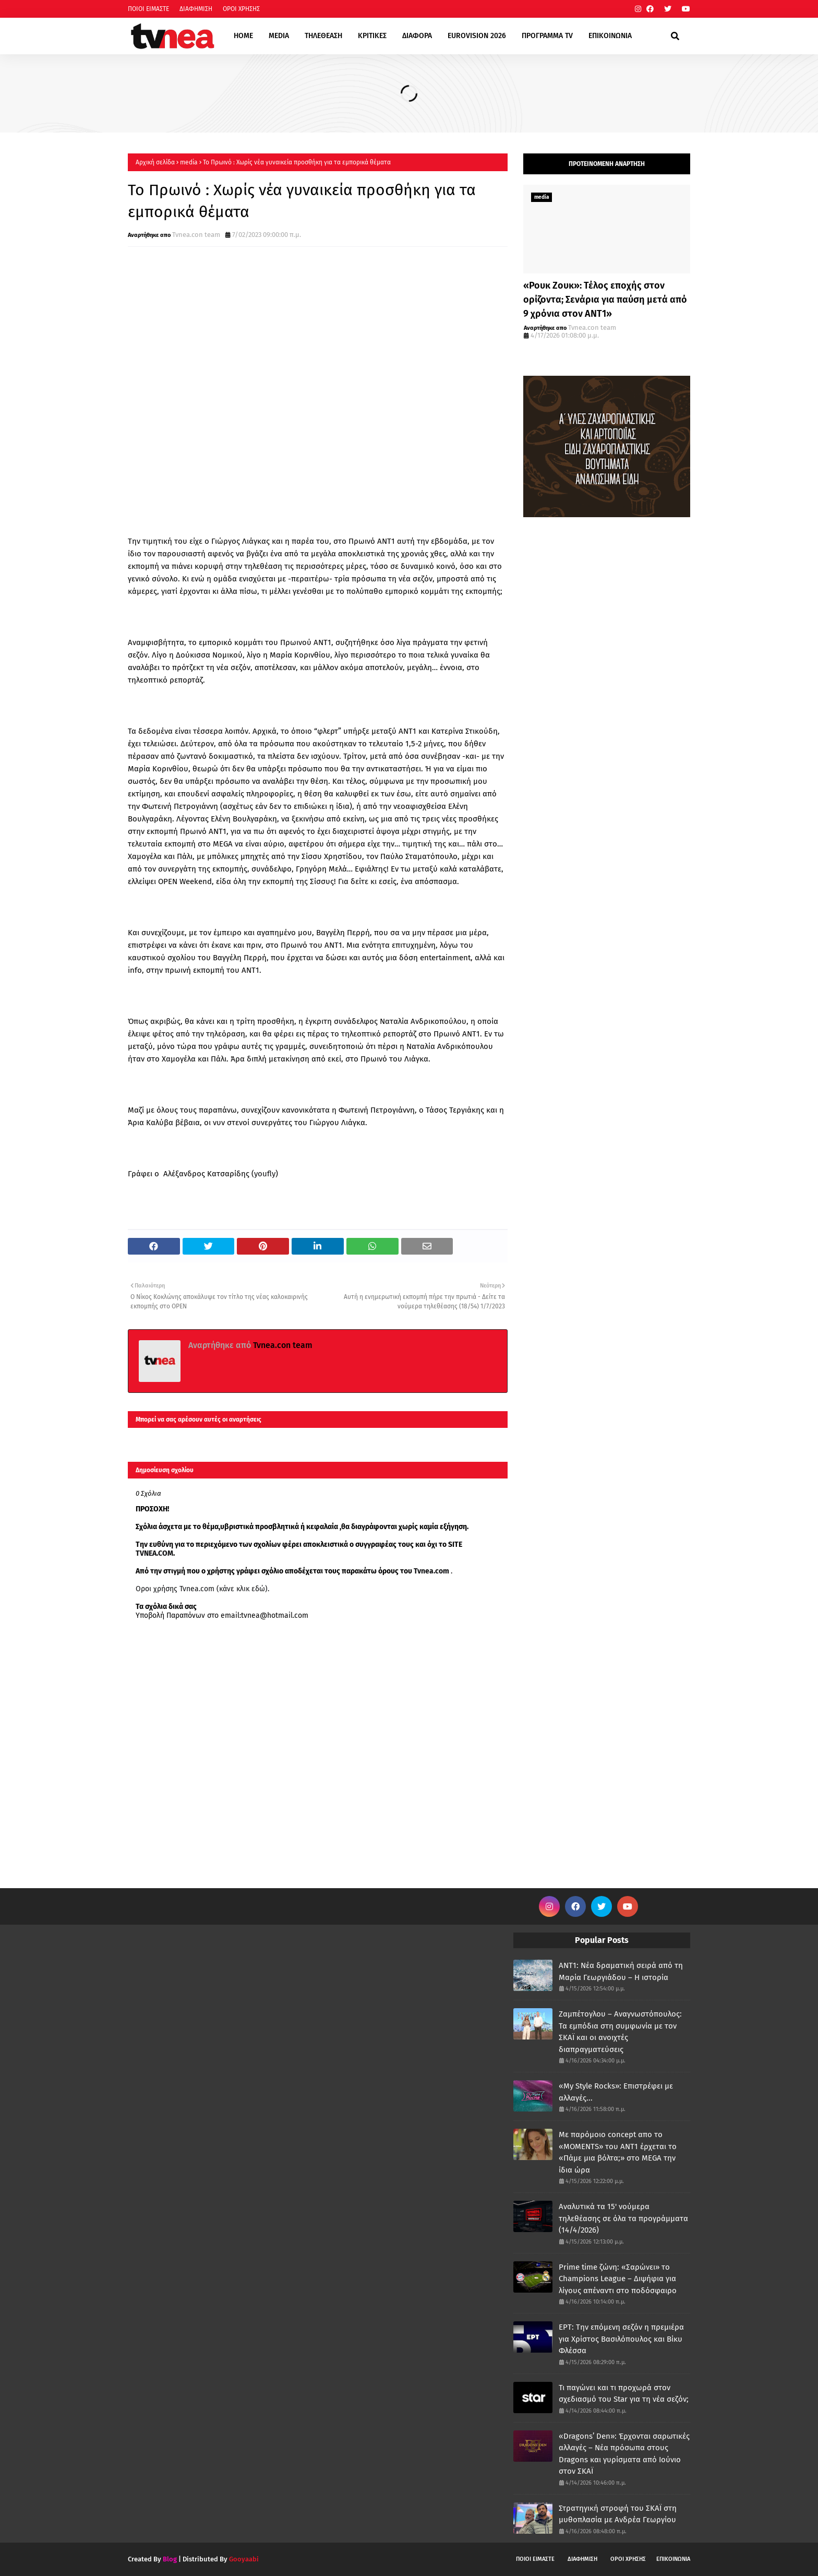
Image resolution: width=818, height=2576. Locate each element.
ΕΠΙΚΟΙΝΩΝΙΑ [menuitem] (610, 35)
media (189, 162)
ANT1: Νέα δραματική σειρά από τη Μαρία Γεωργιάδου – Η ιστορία (621, 1971)
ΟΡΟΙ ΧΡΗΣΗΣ (241, 9)
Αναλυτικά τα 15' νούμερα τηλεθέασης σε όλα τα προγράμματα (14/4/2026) (623, 2218)
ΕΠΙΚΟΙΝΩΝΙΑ (673, 2559)
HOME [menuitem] (243, 35)
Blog (170, 2559)
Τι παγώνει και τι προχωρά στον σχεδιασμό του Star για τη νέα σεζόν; (624, 2393)
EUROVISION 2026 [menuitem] (477, 35)
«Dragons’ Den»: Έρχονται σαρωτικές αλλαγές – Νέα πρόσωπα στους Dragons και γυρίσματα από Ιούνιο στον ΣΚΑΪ (624, 2453)
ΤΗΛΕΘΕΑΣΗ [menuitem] (323, 35)
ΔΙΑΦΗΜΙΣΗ (195, 9)
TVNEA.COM (154, 1553)
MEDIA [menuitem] (279, 35)
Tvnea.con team (196, 234)
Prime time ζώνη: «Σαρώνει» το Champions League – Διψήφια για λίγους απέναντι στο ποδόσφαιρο (618, 2278)
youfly (264, 1173)
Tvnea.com (431, 1571)
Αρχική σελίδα (155, 162)
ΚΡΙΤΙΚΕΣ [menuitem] (372, 35)
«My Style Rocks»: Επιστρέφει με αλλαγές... (616, 2092)
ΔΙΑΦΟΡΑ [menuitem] (417, 35)
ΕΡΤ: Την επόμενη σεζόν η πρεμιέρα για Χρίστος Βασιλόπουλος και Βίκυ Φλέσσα (621, 2338)
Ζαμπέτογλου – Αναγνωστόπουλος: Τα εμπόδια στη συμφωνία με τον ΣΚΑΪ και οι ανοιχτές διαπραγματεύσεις (620, 2031)
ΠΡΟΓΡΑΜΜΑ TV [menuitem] (547, 35)
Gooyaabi (244, 2559)
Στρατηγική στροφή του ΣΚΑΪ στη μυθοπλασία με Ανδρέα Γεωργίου (618, 2514)
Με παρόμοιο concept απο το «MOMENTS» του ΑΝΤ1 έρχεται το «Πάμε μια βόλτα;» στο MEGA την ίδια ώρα (618, 2152)
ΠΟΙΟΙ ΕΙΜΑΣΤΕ (148, 9)
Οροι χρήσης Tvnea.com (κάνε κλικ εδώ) (202, 1588)
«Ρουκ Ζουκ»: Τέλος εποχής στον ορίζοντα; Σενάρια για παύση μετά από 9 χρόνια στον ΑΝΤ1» (605, 299)
